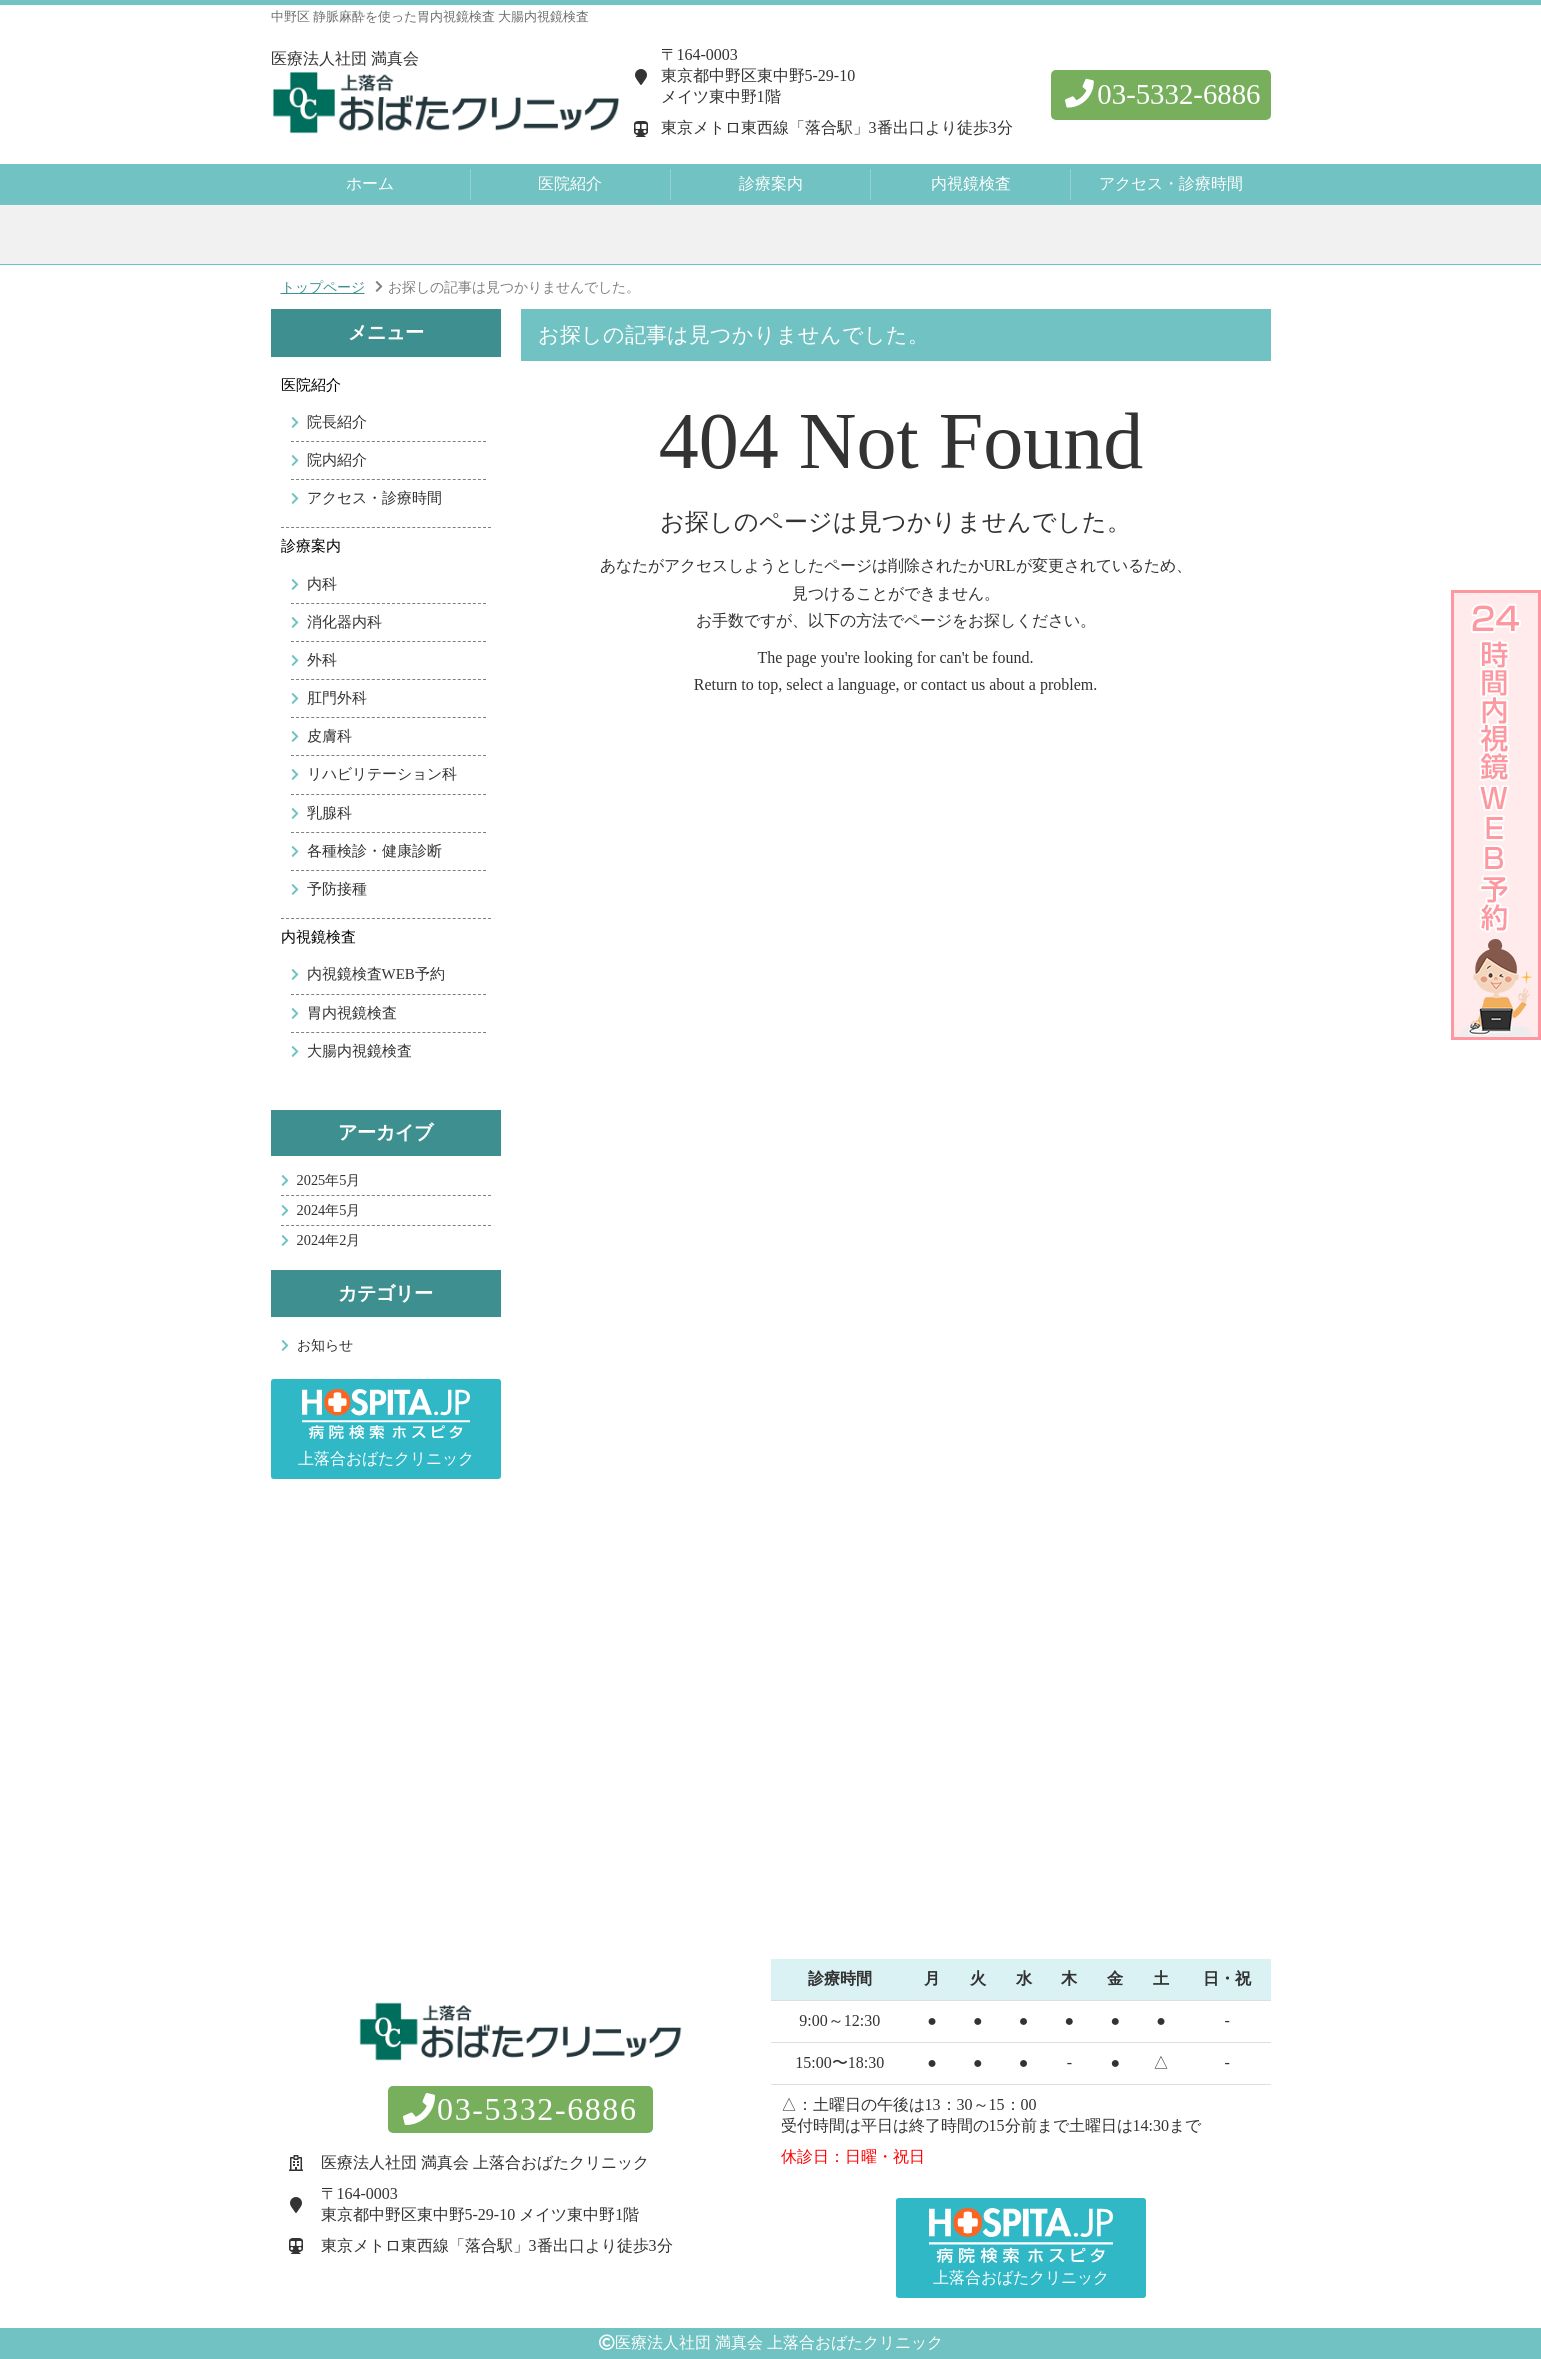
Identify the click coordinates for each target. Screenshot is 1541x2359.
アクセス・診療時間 (1171, 183)
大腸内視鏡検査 (359, 1051)
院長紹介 (337, 422)
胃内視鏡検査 (352, 1013)
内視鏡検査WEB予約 (376, 974)
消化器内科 (344, 622)
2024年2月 (329, 1240)
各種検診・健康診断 (374, 851)
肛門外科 (337, 698)
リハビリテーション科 (382, 774)
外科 (322, 660)
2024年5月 (329, 1210)
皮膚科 (329, 736)
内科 (322, 584)
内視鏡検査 (318, 937)
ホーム (370, 183)
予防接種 (337, 889)
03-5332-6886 (1160, 94)
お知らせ (325, 1345)
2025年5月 (329, 1180)
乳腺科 (329, 813)
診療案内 (311, 546)
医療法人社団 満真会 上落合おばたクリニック (779, 2342)
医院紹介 (311, 385)
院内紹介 (337, 460)
